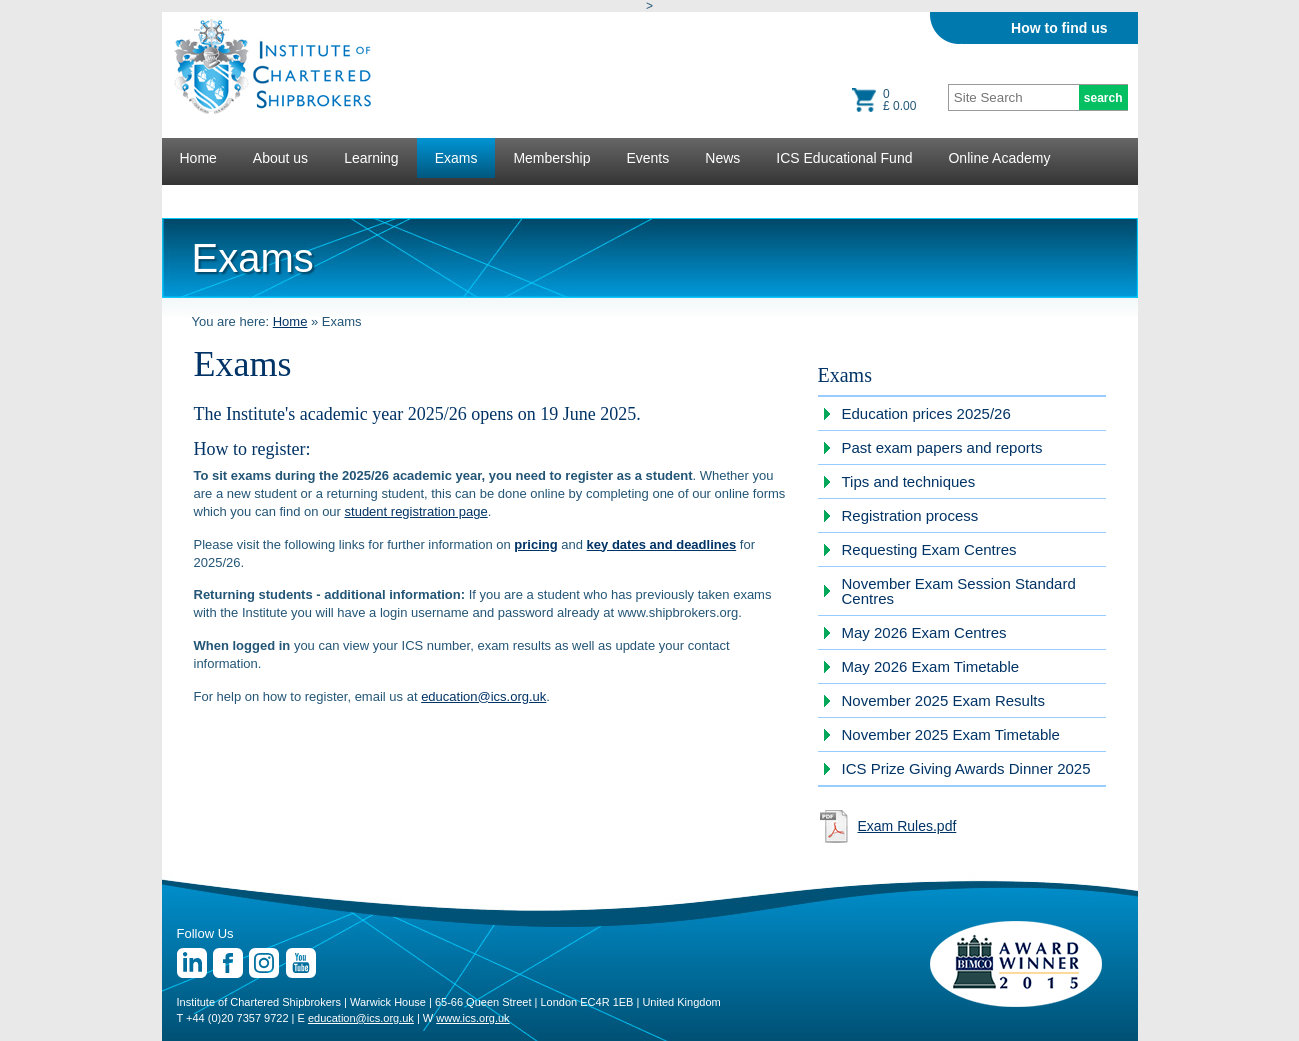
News (722, 158)
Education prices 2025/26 (926, 413)
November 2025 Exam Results (943, 700)
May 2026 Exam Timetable (931, 666)
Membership (551, 158)
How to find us (1059, 28)
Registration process (910, 515)
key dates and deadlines (662, 544)
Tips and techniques (909, 481)
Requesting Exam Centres (929, 549)
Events (647, 158)
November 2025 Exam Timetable (951, 734)
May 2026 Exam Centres (924, 632)
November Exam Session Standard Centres (959, 591)
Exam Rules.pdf (907, 826)
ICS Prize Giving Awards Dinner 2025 (966, 768)
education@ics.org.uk (483, 696)
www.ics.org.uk (472, 1018)
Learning (371, 158)
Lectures (207, 198)
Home (198, 158)
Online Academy (999, 158)
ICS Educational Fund (844, 158)
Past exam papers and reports (942, 447)
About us (280, 158)
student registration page (416, 511)
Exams (456, 158)
